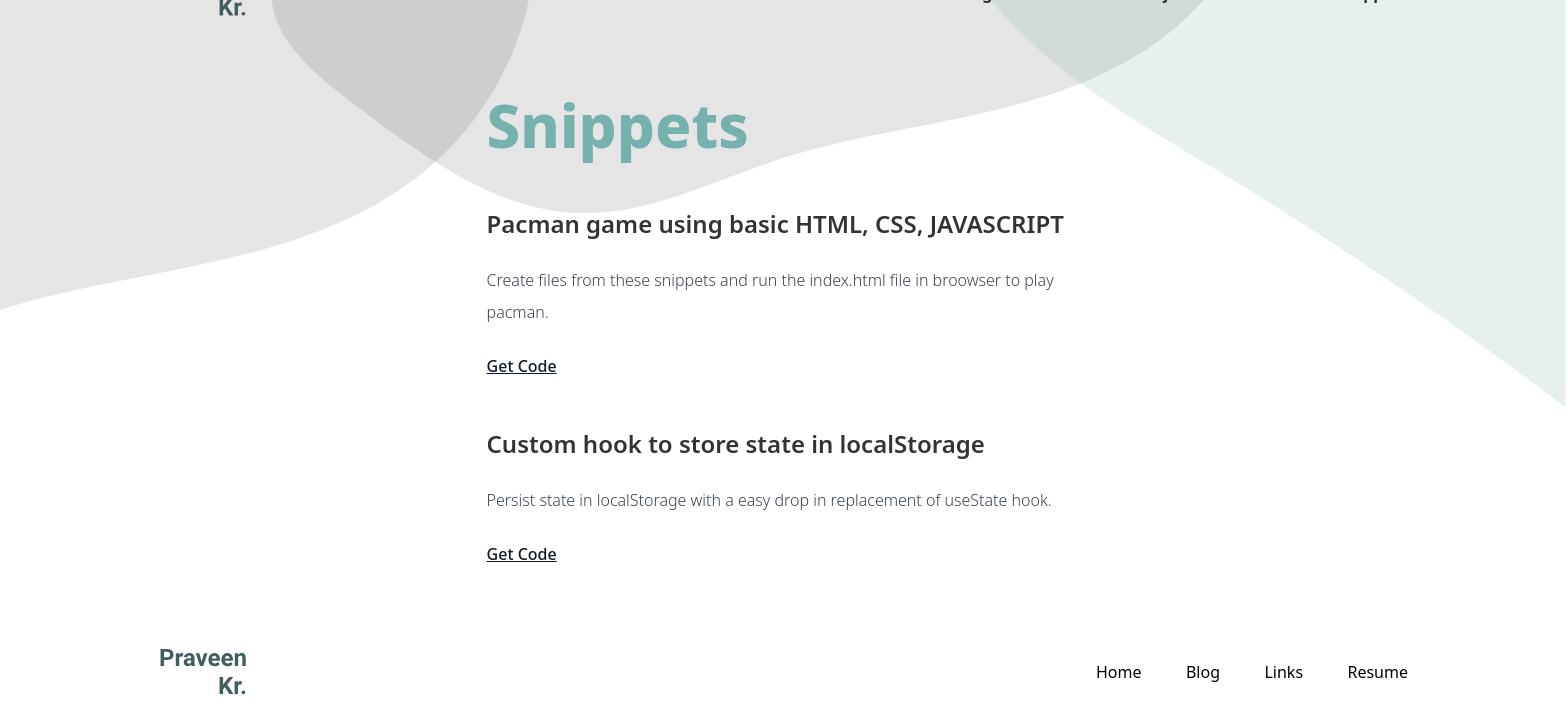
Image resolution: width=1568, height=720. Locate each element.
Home (1119, 672)
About (1064, 40)
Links (1270, 40)
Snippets (1373, 40)
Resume (1377, 672)
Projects (1169, 40)
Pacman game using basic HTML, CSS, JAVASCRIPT (775, 224)
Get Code (522, 366)
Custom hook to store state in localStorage (736, 444)
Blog (975, 40)
